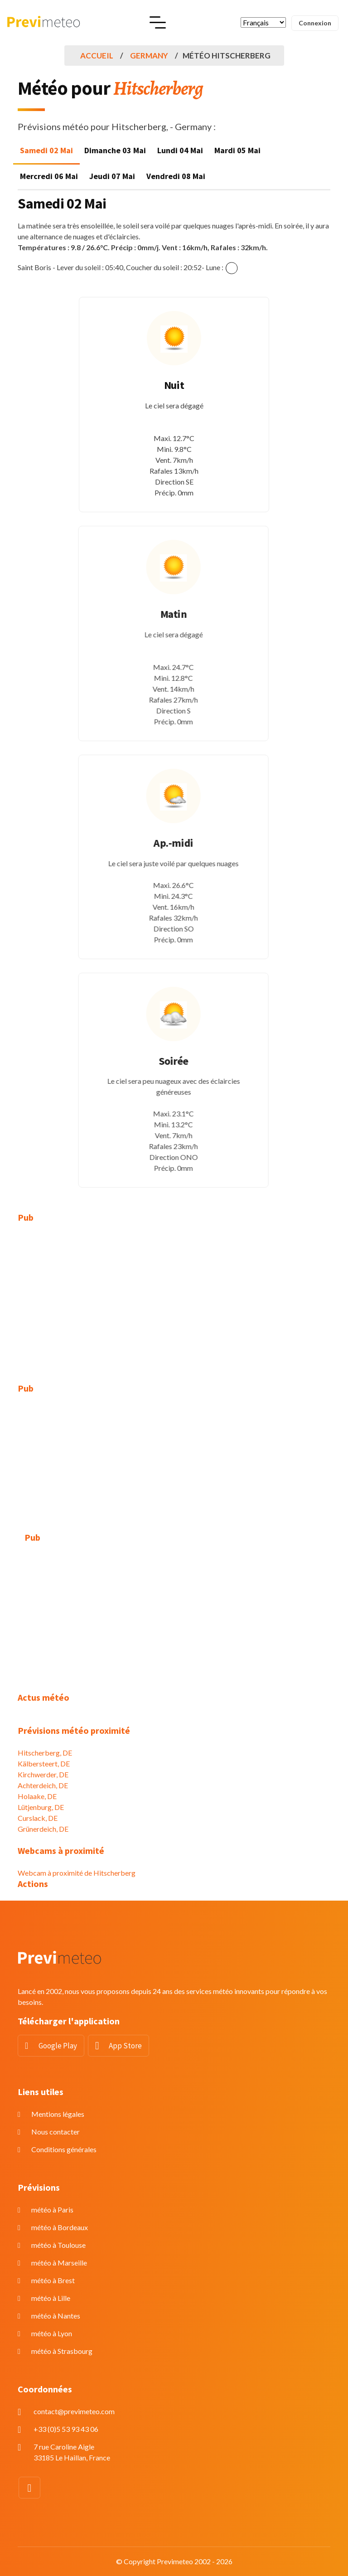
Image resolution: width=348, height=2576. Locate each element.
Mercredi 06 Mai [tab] (49, 176)
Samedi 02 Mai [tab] (46, 150)
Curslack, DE (38, 1818)
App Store (125, 2046)
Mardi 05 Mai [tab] (237, 150)
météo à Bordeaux (59, 2227)
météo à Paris (52, 2209)
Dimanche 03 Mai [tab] (115, 150)
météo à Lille (50, 2298)
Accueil (96, 55)
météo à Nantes (55, 2315)
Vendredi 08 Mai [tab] (175, 176)
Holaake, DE (37, 1796)
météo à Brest (53, 2280)
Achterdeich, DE (43, 1785)
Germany (149, 55)
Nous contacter (55, 2131)
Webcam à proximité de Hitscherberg (76, 1872)
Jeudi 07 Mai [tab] (112, 176)
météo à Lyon (51, 2333)
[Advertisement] (174, 1297)
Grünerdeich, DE (43, 1828)
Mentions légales (57, 2114)
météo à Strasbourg (61, 2351)
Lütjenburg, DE (41, 1807)
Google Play (58, 2046)
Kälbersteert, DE (44, 1763)
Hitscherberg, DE (45, 1752)
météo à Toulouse (58, 2245)
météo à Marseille (59, 2262)
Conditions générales (64, 2149)
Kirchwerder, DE (43, 1774)
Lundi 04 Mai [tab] (180, 150)
